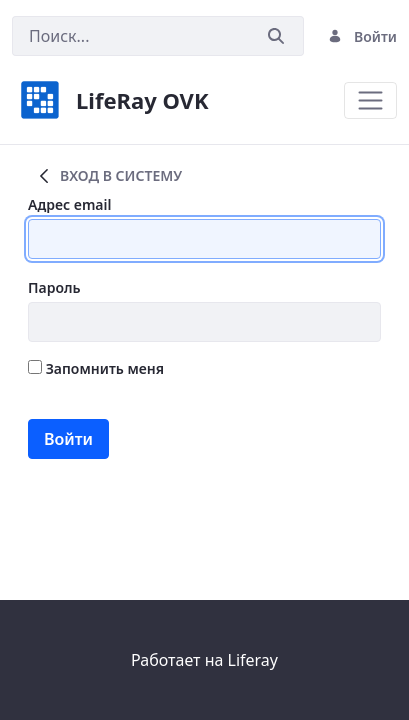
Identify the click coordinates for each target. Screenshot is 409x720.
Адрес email (69, 204)
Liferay (253, 660)
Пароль (54, 287)
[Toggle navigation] (370, 100)
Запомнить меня (96, 368)
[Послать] (276, 36)
